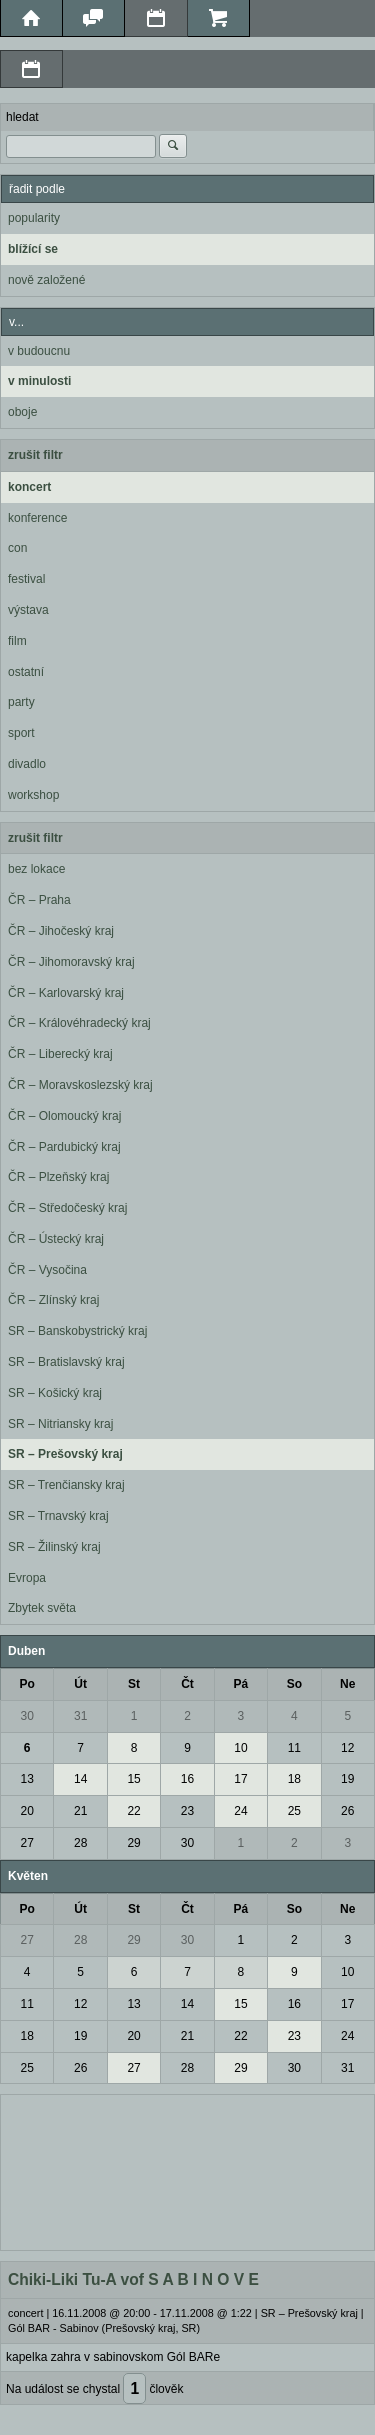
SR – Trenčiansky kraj (66, 1485)
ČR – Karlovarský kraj (66, 993)
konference (37, 518)
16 (187, 1779)
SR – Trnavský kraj (58, 1516)
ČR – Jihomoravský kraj (71, 962)
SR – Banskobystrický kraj (77, 1331)
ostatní (26, 672)
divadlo (27, 764)
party (21, 702)
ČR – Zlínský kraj (53, 1300)
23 (187, 1811)
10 (240, 1748)
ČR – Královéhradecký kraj (79, 1023)
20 (27, 1811)
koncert (29, 487)
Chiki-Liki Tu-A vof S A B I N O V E (133, 2279)
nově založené (46, 280)
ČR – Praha (39, 900)
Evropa (27, 1578)
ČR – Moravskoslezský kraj (80, 1085)
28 (80, 1843)
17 (240, 1779)
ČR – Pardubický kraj (64, 1147)
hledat (22, 117)
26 (347, 1811)
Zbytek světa (42, 1608)
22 (133, 1811)
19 (347, 1779)
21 (80, 1811)
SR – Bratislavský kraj (66, 1362)
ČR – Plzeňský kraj (58, 1177)
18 (294, 1779)
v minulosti (39, 381)
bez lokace (36, 869)
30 (27, 1716)
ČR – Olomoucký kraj (64, 1116)
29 (133, 1843)
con (17, 548)
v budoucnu (39, 351)
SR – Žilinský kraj (54, 1547)
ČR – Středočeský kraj (67, 1208)
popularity (34, 218)
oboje (22, 412)
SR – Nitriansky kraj (60, 1424)
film (17, 641)
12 (347, 1748)
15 (133, 1779)
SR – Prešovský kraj (65, 1454)
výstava (28, 610)
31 (80, 1716)
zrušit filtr (35, 455)
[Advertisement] (187, 2170)
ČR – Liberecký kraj (60, 1054)
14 (80, 1779)
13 (27, 1779)
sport (21, 733)
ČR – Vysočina (47, 1270)
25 (294, 1811)
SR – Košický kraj (55, 1393)
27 (27, 1843)
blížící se (33, 249)
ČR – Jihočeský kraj (61, 931)
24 (240, 1811)
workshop (33, 795)
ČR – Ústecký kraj (56, 1239)
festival (26, 579)
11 (294, 1748)
